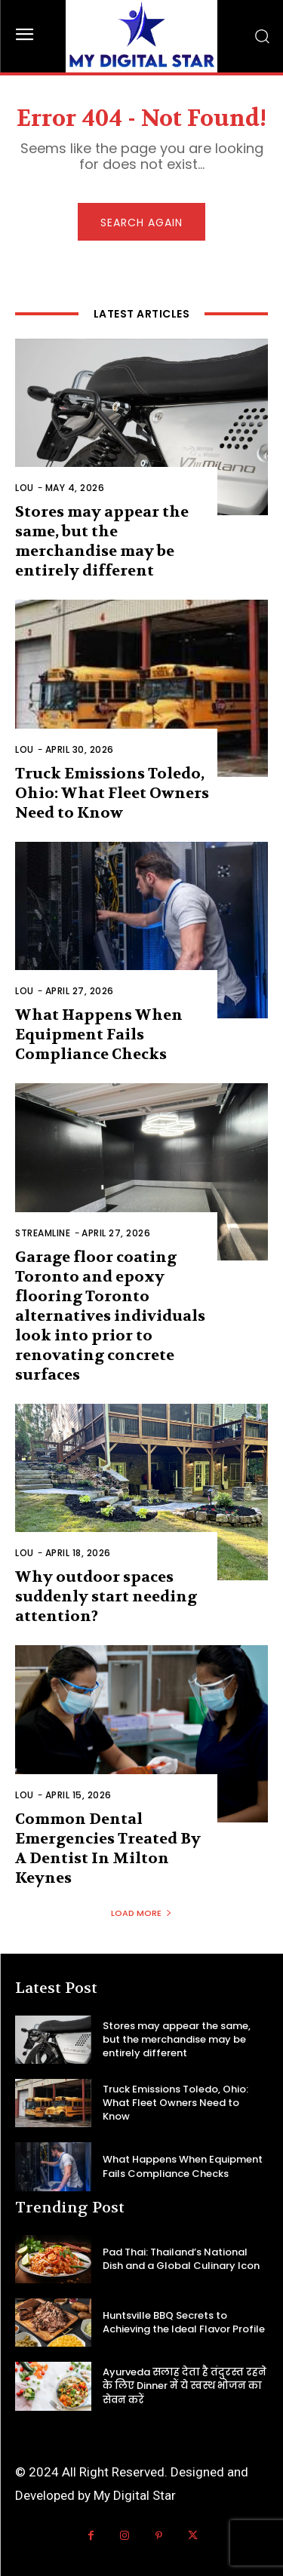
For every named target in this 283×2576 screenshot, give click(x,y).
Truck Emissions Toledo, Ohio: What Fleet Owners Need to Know (112, 793)
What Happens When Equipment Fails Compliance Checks (99, 1035)
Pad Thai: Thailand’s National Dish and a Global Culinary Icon (181, 2259)
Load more (141, 1913)
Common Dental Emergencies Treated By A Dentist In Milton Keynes (108, 1848)
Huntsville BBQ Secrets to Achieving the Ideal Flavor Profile (184, 2322)
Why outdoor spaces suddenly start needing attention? (106, 1596)
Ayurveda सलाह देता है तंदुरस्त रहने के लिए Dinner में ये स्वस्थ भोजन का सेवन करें (184, 2385)
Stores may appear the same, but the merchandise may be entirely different (177, 2039)
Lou (24, 487)
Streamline (42, 1233)
